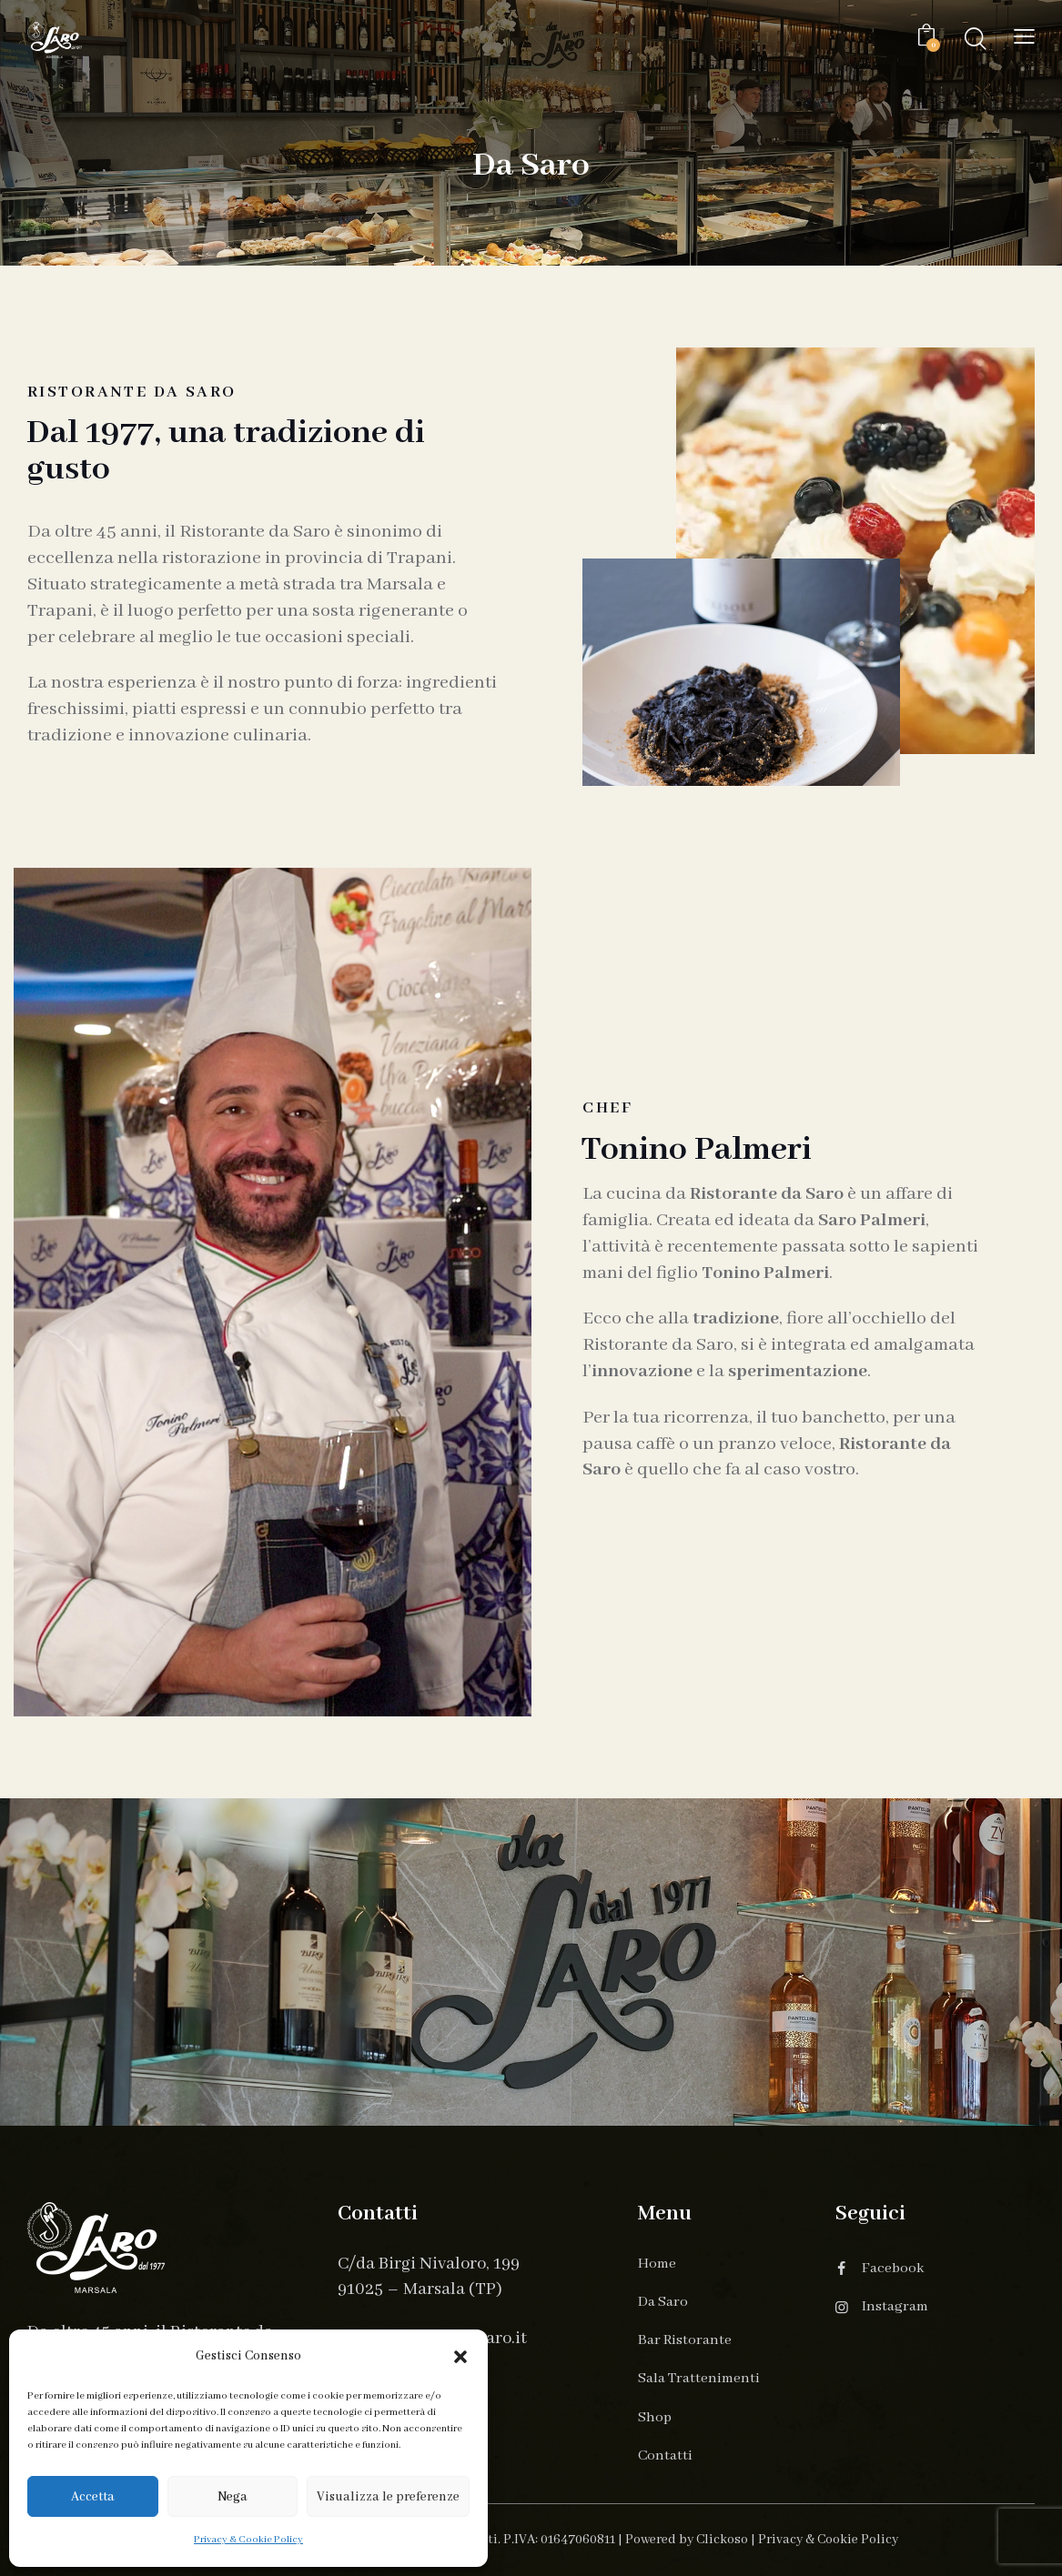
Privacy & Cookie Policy (248, 2539)
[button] (460, 2357)
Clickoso (722, 2539)
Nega (232, 2497)
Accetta (93, 2497)
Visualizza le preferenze (388, 2497)
